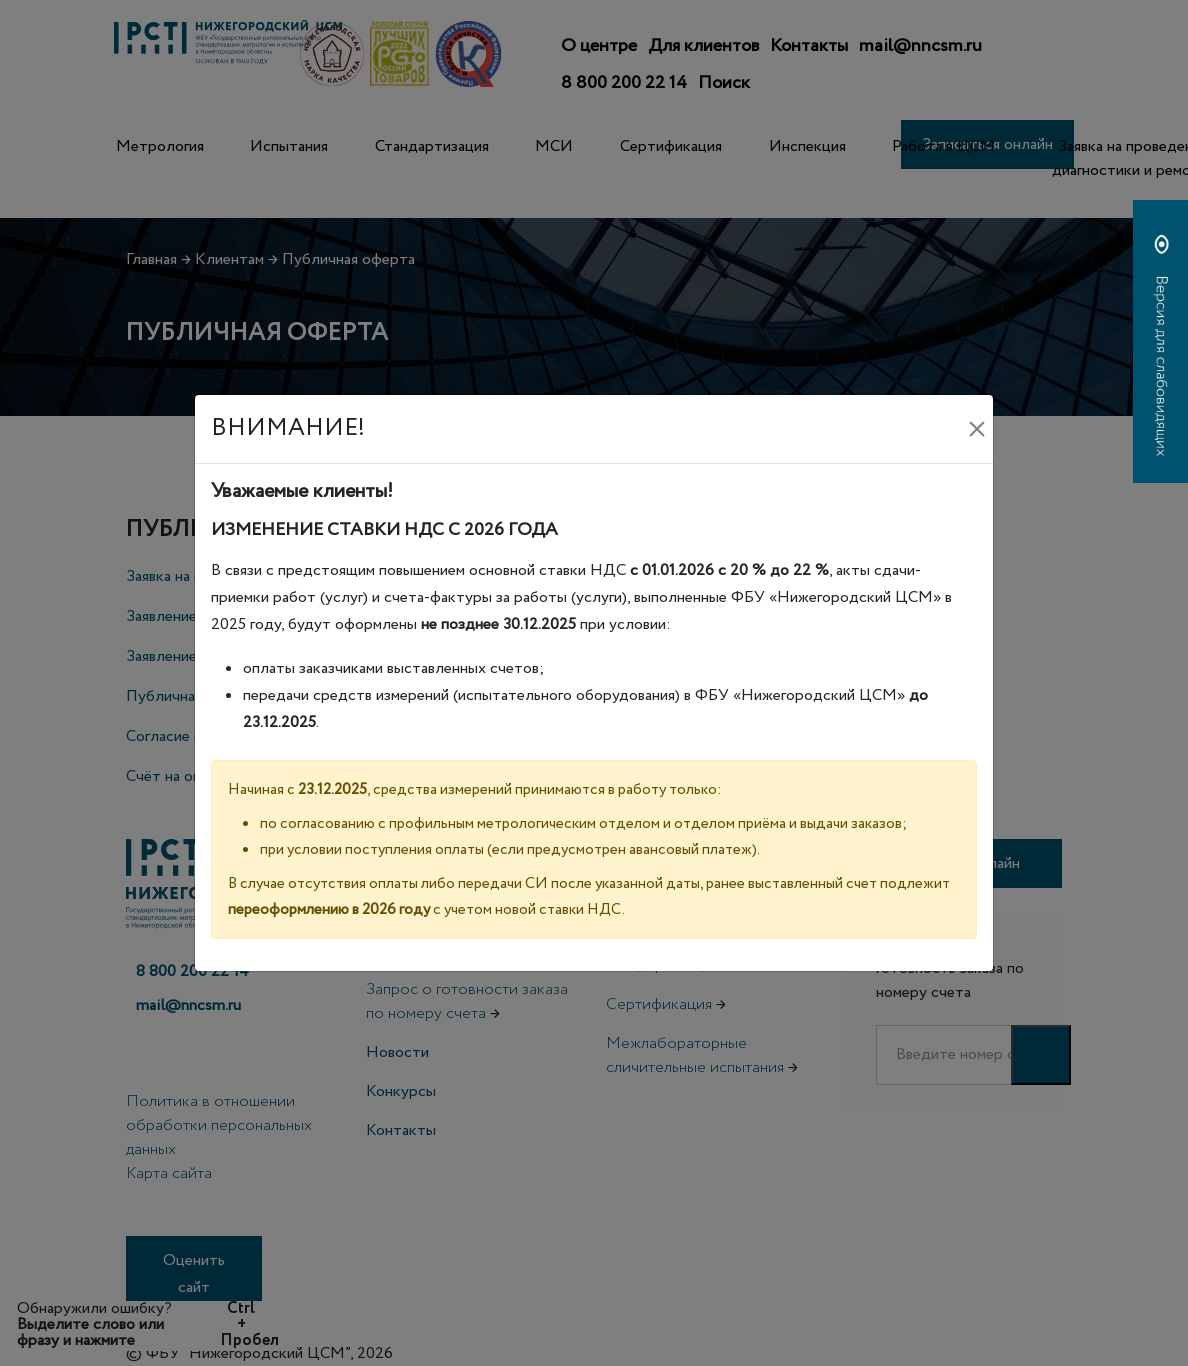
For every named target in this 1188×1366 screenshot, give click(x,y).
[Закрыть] (977, 429)
